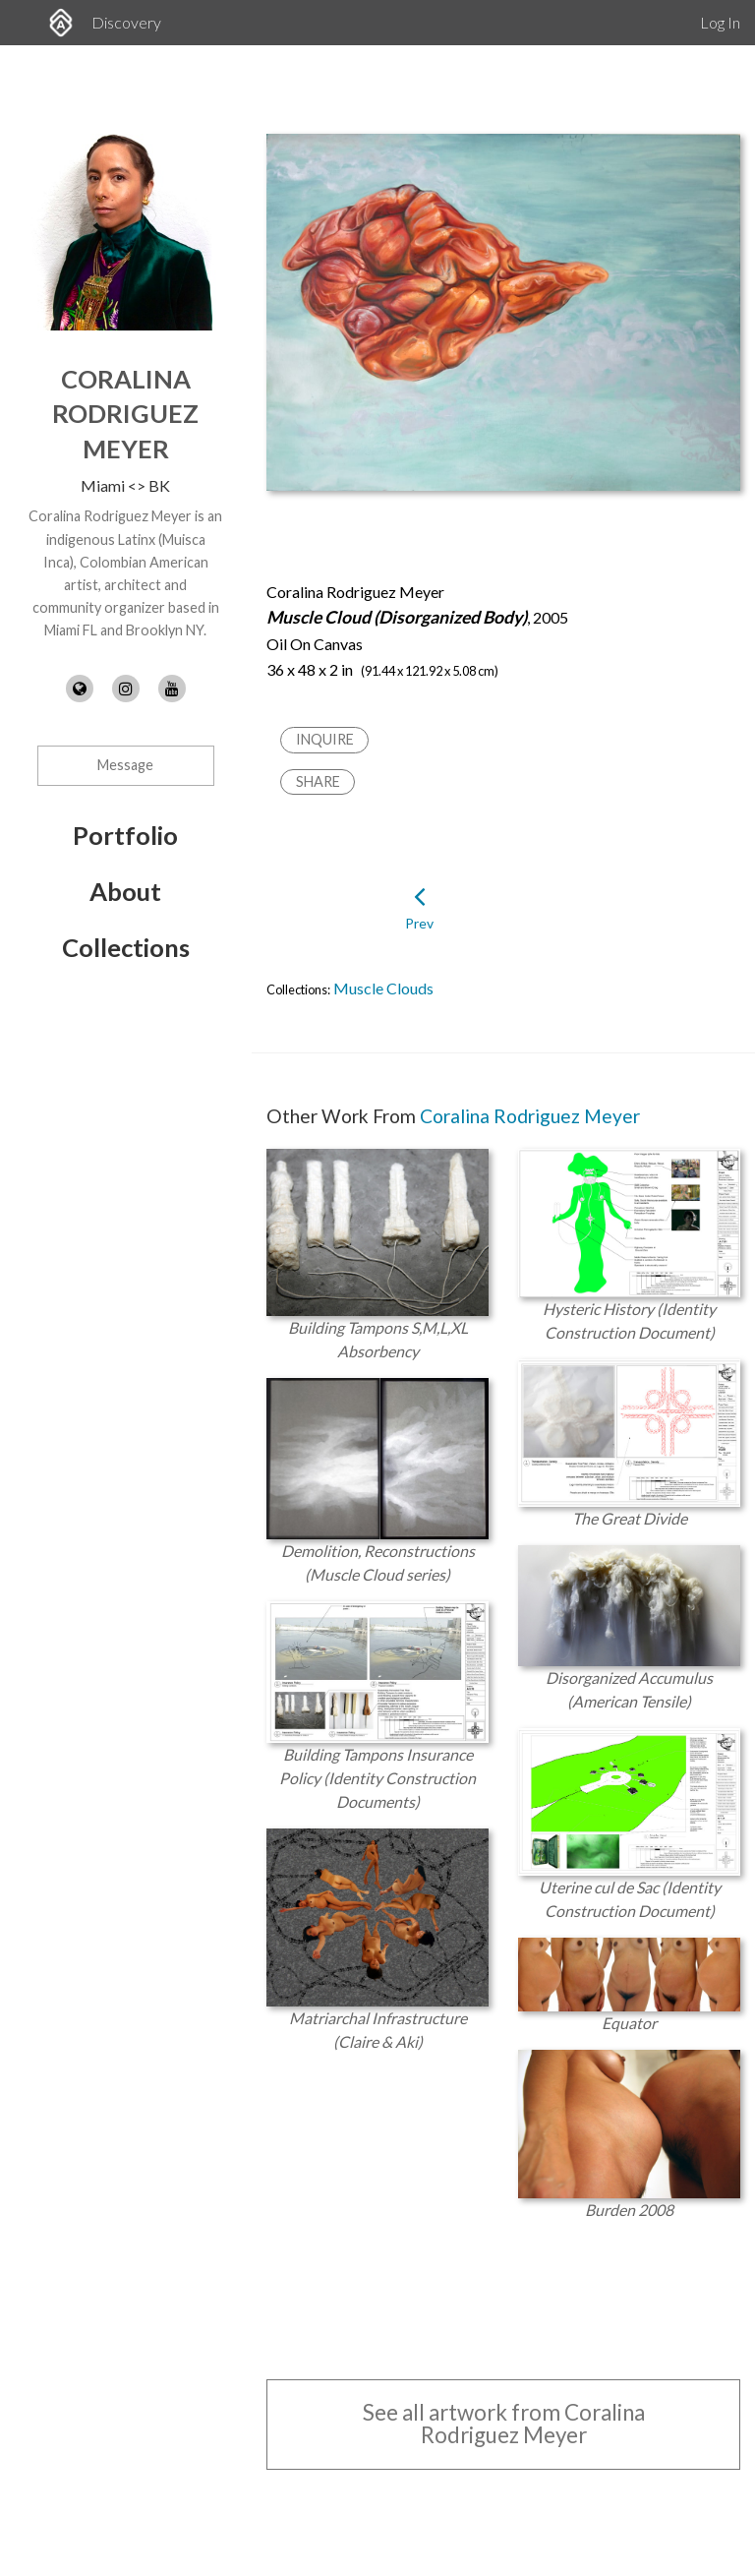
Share (318, 781)
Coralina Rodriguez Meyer (125, 414)
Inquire (325, 739)
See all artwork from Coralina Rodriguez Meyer (504, 2423)
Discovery (126, 22)
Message (125, 764)
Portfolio (125, 835)
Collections (126, 947)
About (125, 891)
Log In (720, 22)
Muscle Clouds (383, 988)
